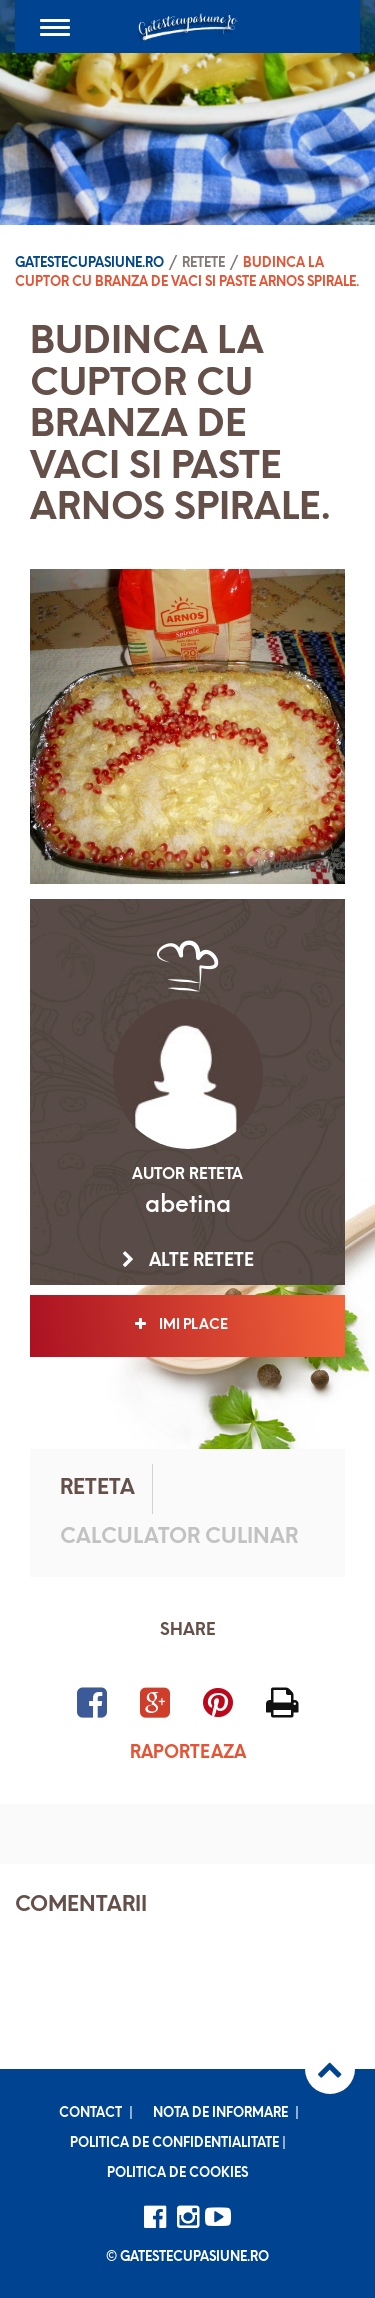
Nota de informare (220, 2113)
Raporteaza (188, 1753)
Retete (203, 263)
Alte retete (188, 1261)
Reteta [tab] (97, 1488)
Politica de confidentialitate (174, 2143)
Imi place (187, 1325)
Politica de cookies (177, 2173)
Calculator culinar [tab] (179, 1537)
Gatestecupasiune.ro (89, 263)
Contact (90, 2113)
